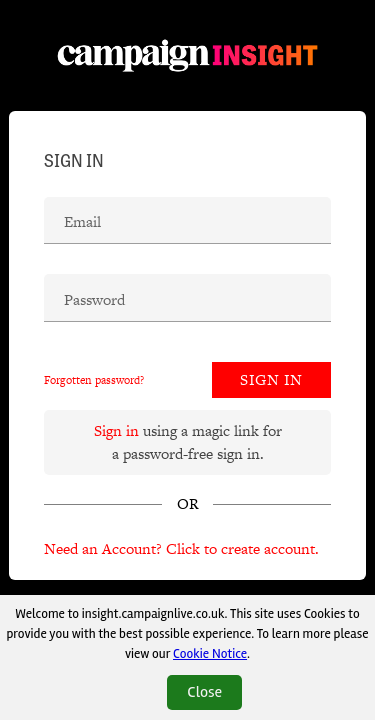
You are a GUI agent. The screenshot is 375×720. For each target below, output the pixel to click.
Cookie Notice (210, 654)
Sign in (116, 430)
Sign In (271, 379)
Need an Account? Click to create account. (181, 548)
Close (204, 692)
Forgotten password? (94, 380)
